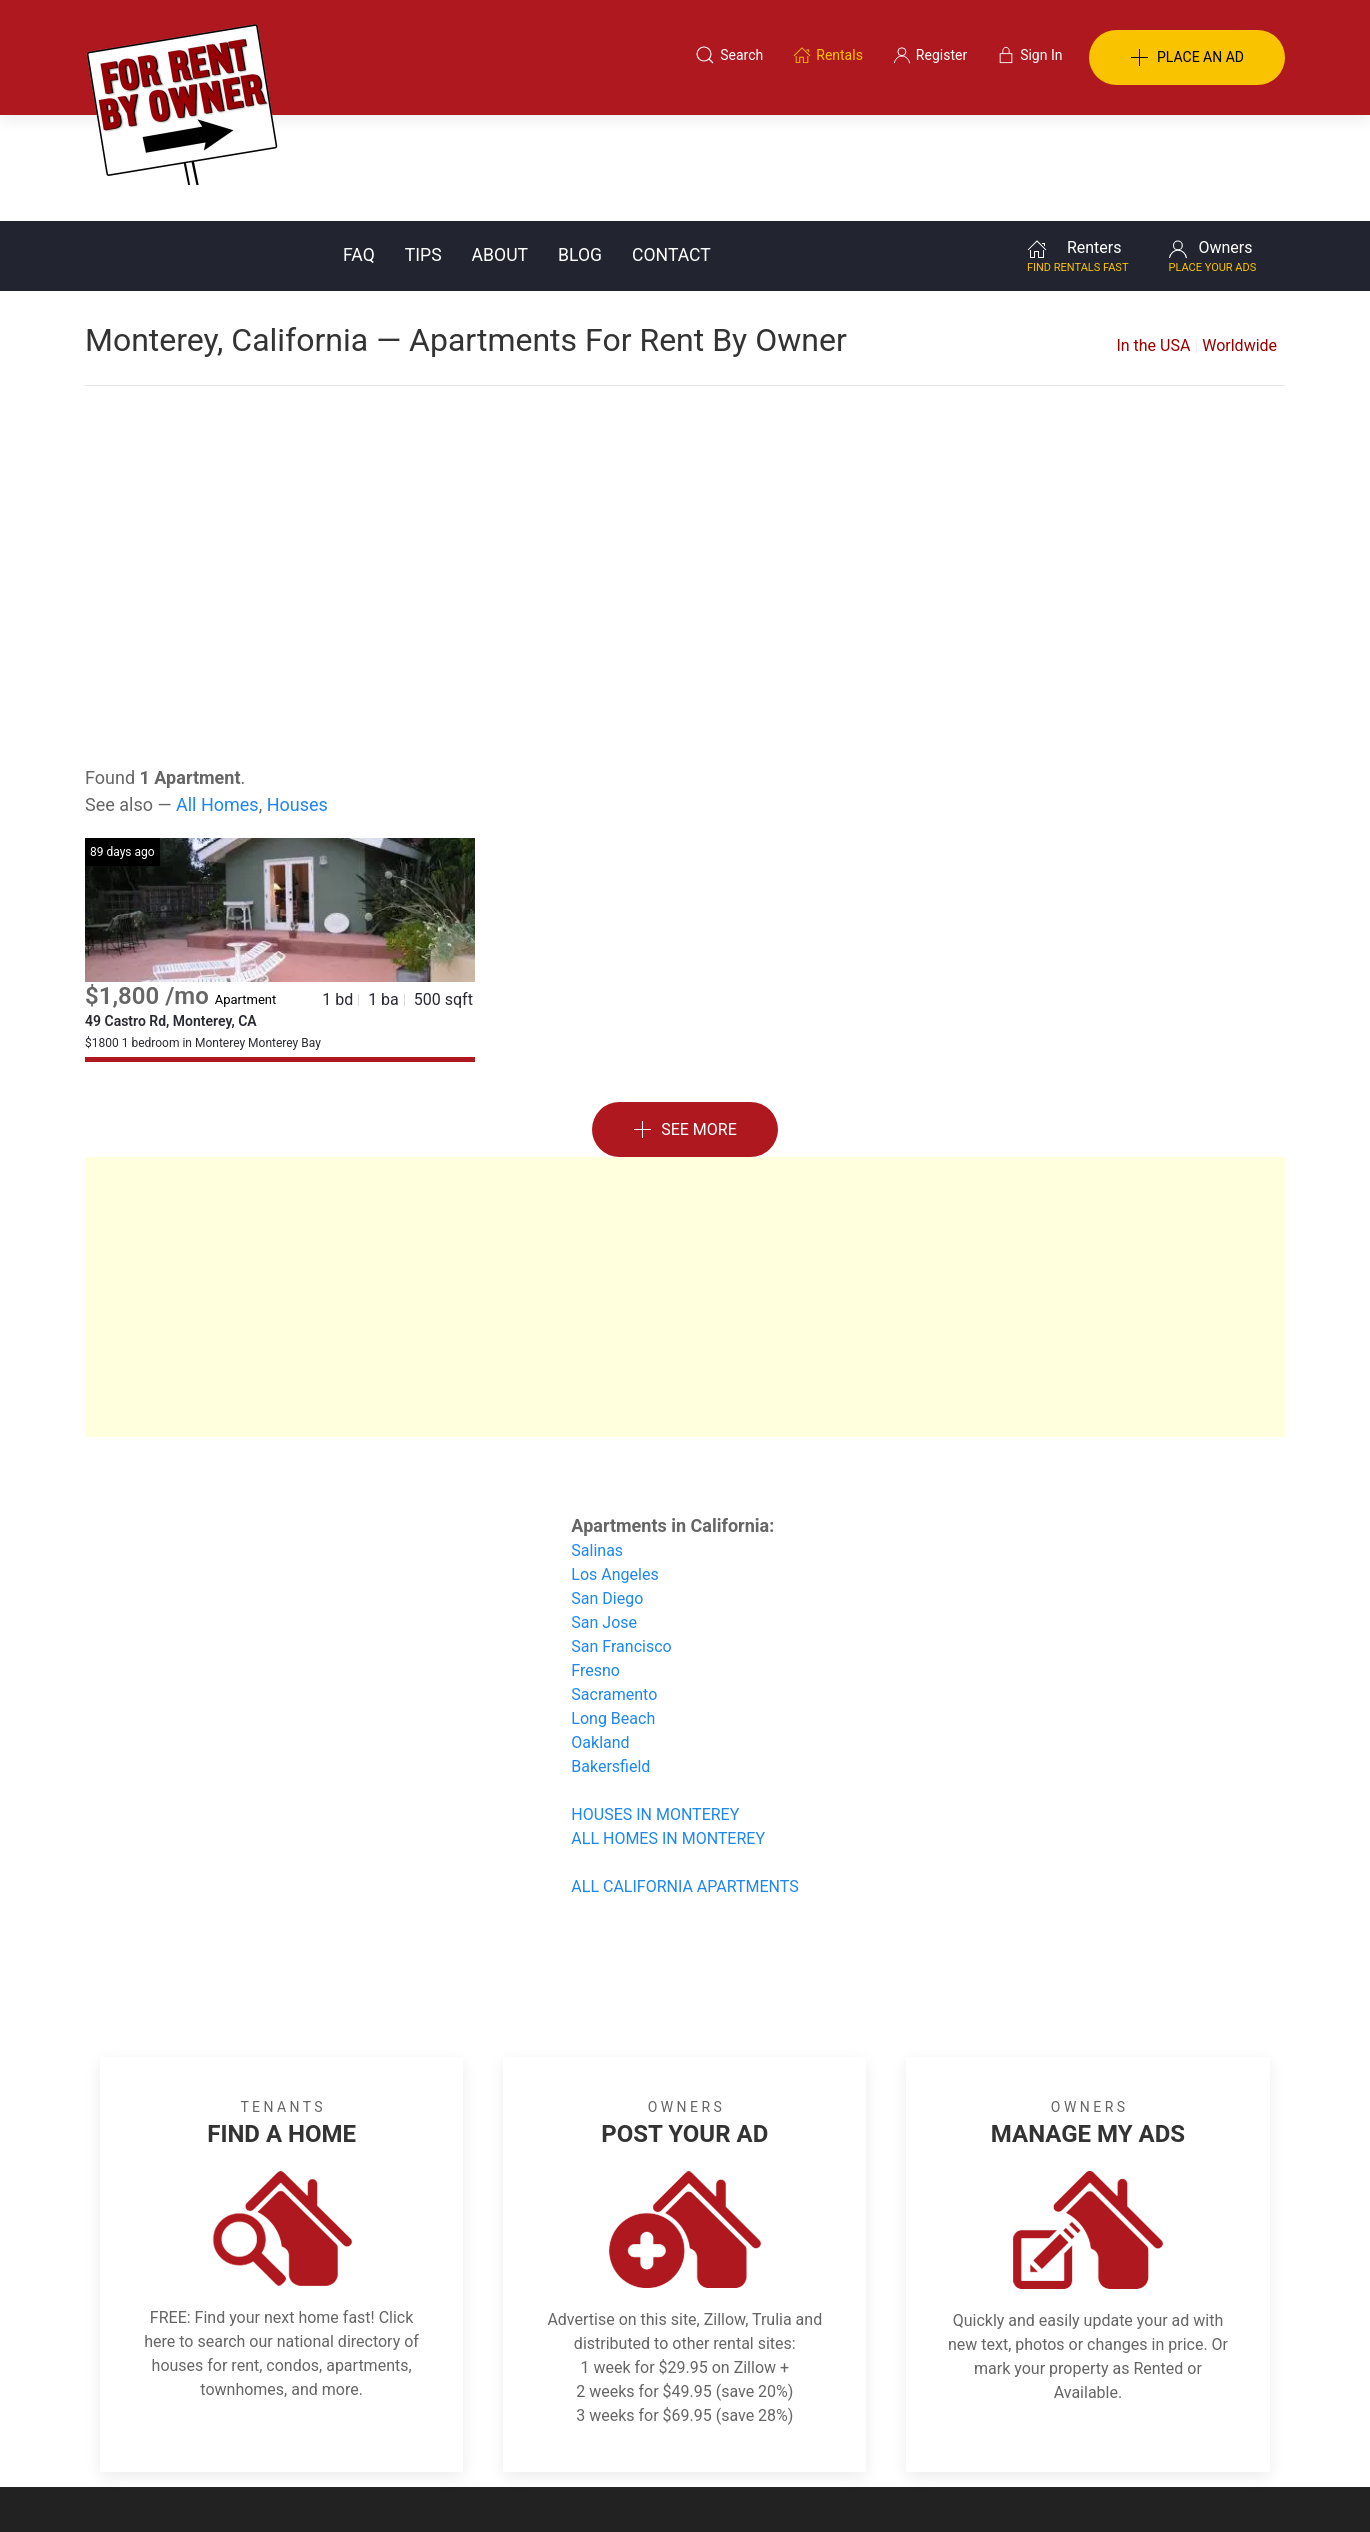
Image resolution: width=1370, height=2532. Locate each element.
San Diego (607, 1492)
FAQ (359, 149)
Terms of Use (478, 2435)
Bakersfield (610, 1660)
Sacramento (614, 1588)
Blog (580, 149)
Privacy (699, 2435)
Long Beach (613, 1612)
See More (685, 1024)
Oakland (600, 1636)
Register (1020, 2435)
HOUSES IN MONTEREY (655, 1708)
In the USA (1153, 239)
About (500, 149)
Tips (423, 149)
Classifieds (358, 2435)
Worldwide (1239, 239)
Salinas (597, 1444)
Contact (671, 149)
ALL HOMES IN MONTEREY (668, 1732)
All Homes (217, 698)
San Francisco (621, 1540)
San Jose (604, 1516)
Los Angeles (614, 1468)
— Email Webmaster (1223, 2486)
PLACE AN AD (1187, 58)
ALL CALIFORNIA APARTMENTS (684, 1780)
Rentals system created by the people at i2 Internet (1000, 2486)
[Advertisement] (685, 460)
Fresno (595, 1564)
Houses (297, 698)
